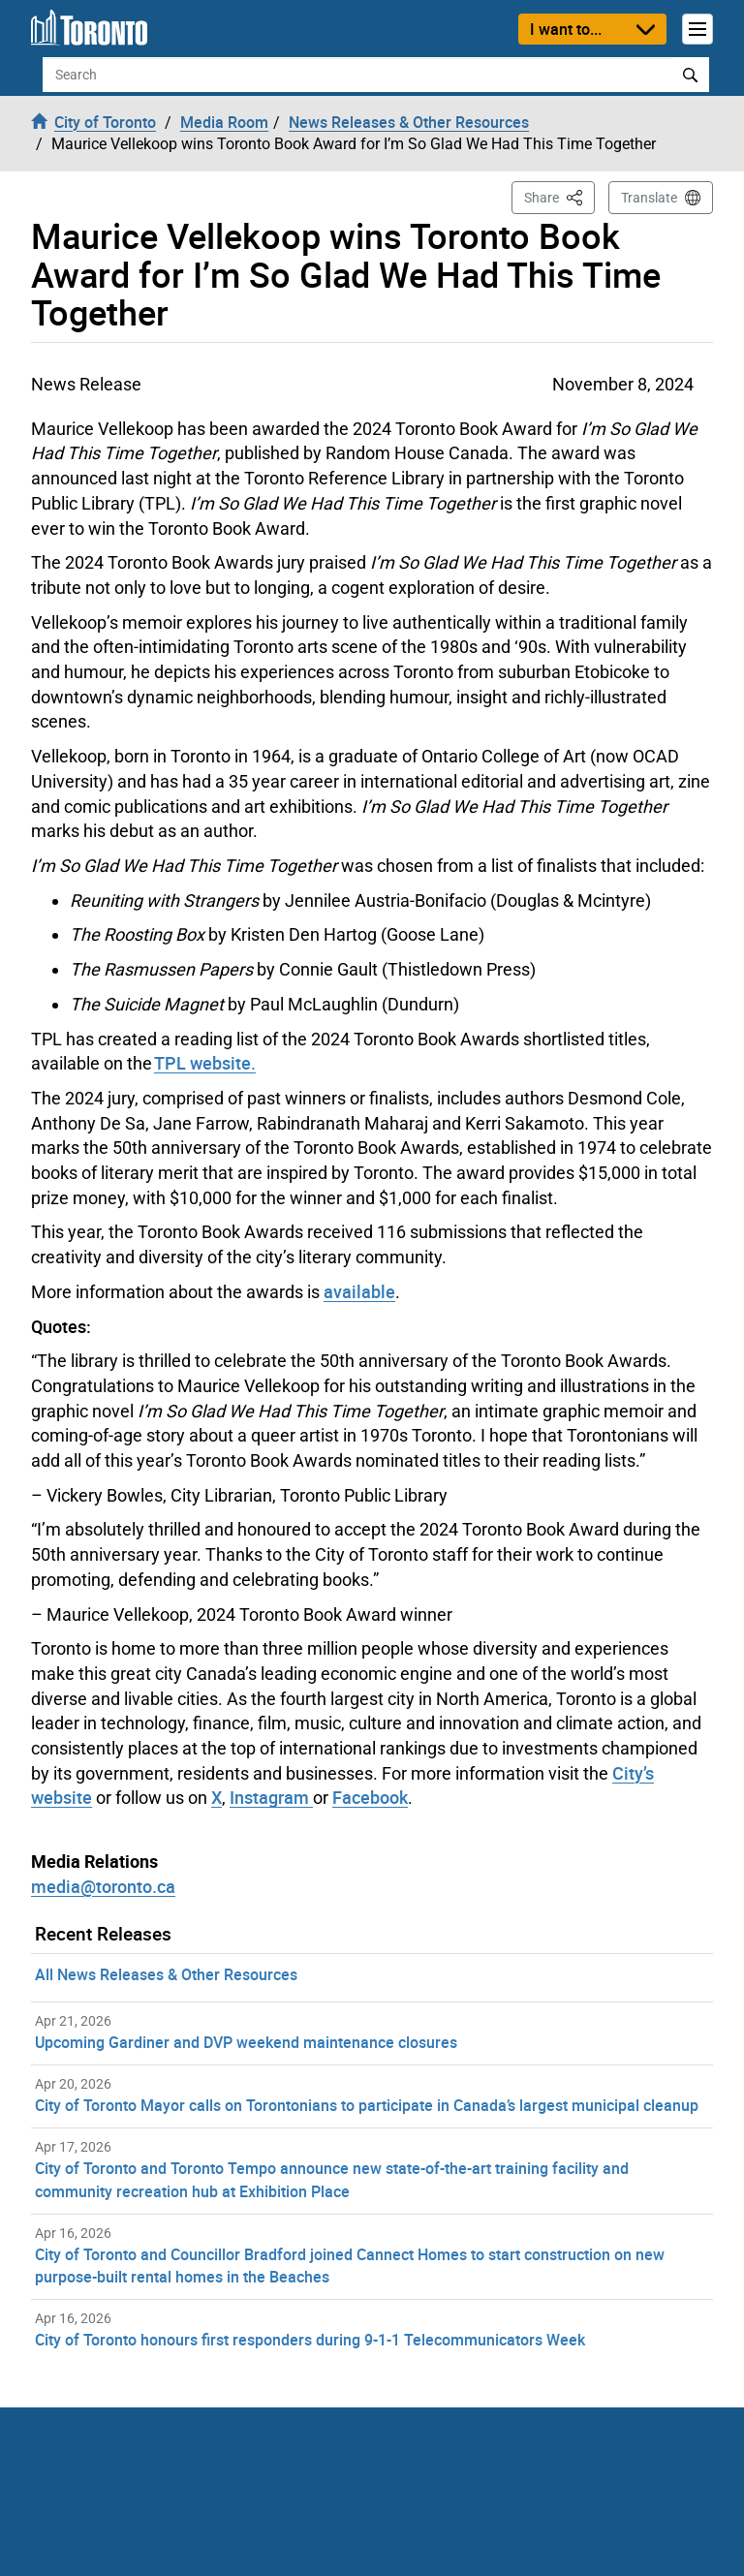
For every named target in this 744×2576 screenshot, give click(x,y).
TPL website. (205, 1062)
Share (559, 196)
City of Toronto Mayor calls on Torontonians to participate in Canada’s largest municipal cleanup (366, 2105)
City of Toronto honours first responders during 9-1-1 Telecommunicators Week (310, 2339)
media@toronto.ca (103, 1886)
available (359, 1291)
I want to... (566, 29)
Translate (649, 197)
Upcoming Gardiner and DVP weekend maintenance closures (246, 2042)
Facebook (370, 1797)
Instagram (271, 1797)
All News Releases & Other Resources (166, 1974)
